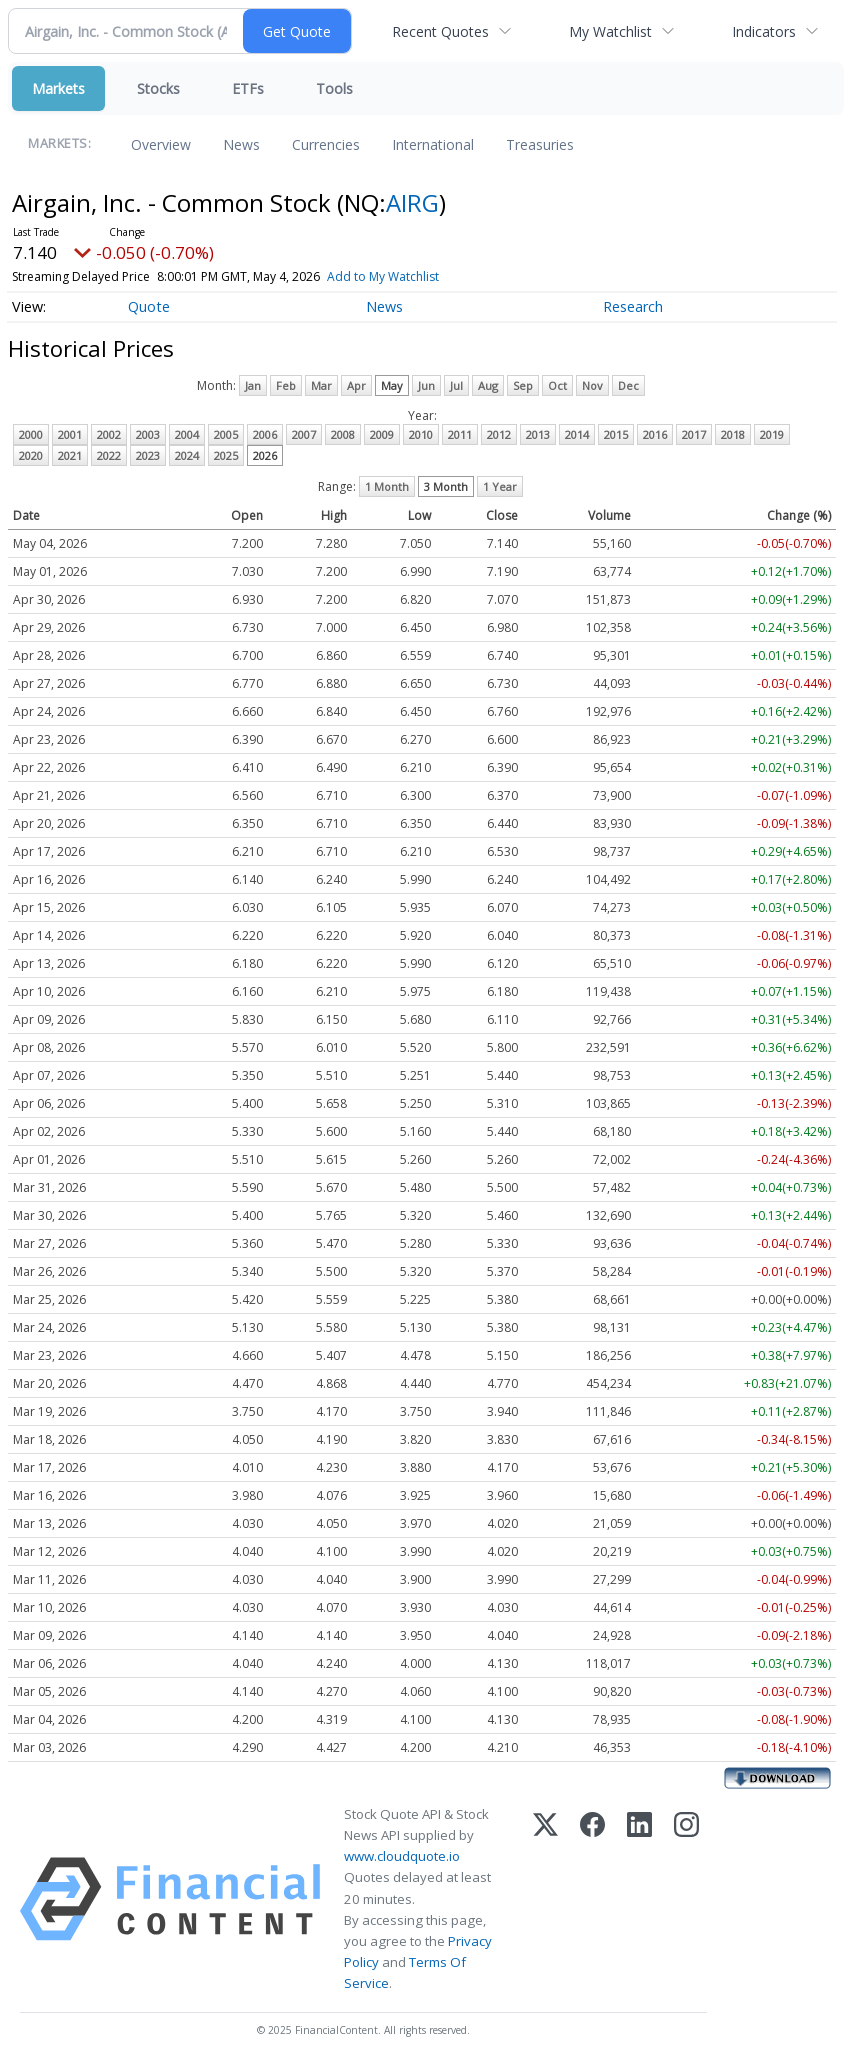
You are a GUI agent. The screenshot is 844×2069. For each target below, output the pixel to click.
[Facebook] (592, 1899)
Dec (628, 385)
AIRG (412, 202)
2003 (148, 434)
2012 (499, 434)
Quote (149, 306)
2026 (265, 455)
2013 (538, 434)
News (241, 144)
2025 (226, 455)
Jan (253, 385)
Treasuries (540, 144)
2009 (382, 434)
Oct (557, 385)
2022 (109, 455)
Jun (426, 385)
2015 (616, 434)
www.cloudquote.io (402, 1856)
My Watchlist (610, 31)
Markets (58, 88)
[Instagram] (686, 1899)
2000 (31, 434)
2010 (421, 434)
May (392, 385)
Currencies (326, 144)
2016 (655, 434)
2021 (70, 455)
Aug (488, 385)
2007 (304, 434)
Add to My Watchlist (419, 276)
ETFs (248, 88)
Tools (334, 88)
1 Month (387, 486)
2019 (772, 434)
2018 (733, 434)
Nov (592, 385)
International (433, 144)
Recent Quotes (440, 31)
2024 (187, 455)
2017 (694, 434)
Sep (523, 385)
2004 (187, 434)
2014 (577, 434)
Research (633, 306)
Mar (321, 385)
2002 (109, 434)
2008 (343, 434)
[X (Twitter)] (545, 1899)
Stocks (158, 88)
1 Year (500, 486)
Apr (356, 385)
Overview (161, 144)
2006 (265, 434)
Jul (456, 385)
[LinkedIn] (639, 1899)
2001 (70, 434)
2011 (460, 434)
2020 (31, 455)
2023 (148, 455)
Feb (286, 385)
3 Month (446, 486)
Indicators (764, 31)
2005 (226, 434)
